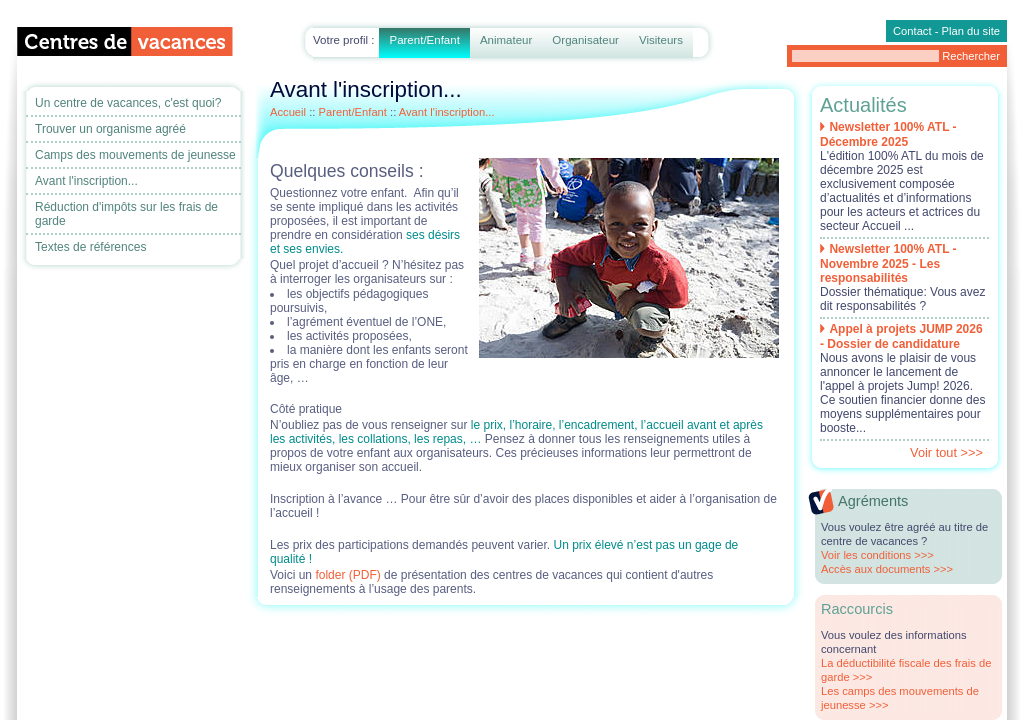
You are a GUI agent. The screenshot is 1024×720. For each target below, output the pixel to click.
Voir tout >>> (946, 452)
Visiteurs (661, 40)
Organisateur (585, 40)
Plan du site (971, 31)
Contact (912, 31)
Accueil (288, 112)
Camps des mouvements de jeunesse (135, 155)
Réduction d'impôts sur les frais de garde (126, 214)
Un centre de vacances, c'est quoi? (128, 103)
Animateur (506, 40)
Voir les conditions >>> (877, 555)
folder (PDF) (349, 575)
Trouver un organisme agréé (110, 129)
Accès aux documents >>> (887, 569)
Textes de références (90, 247)
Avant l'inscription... (86, 181)
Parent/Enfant (424, 40)
